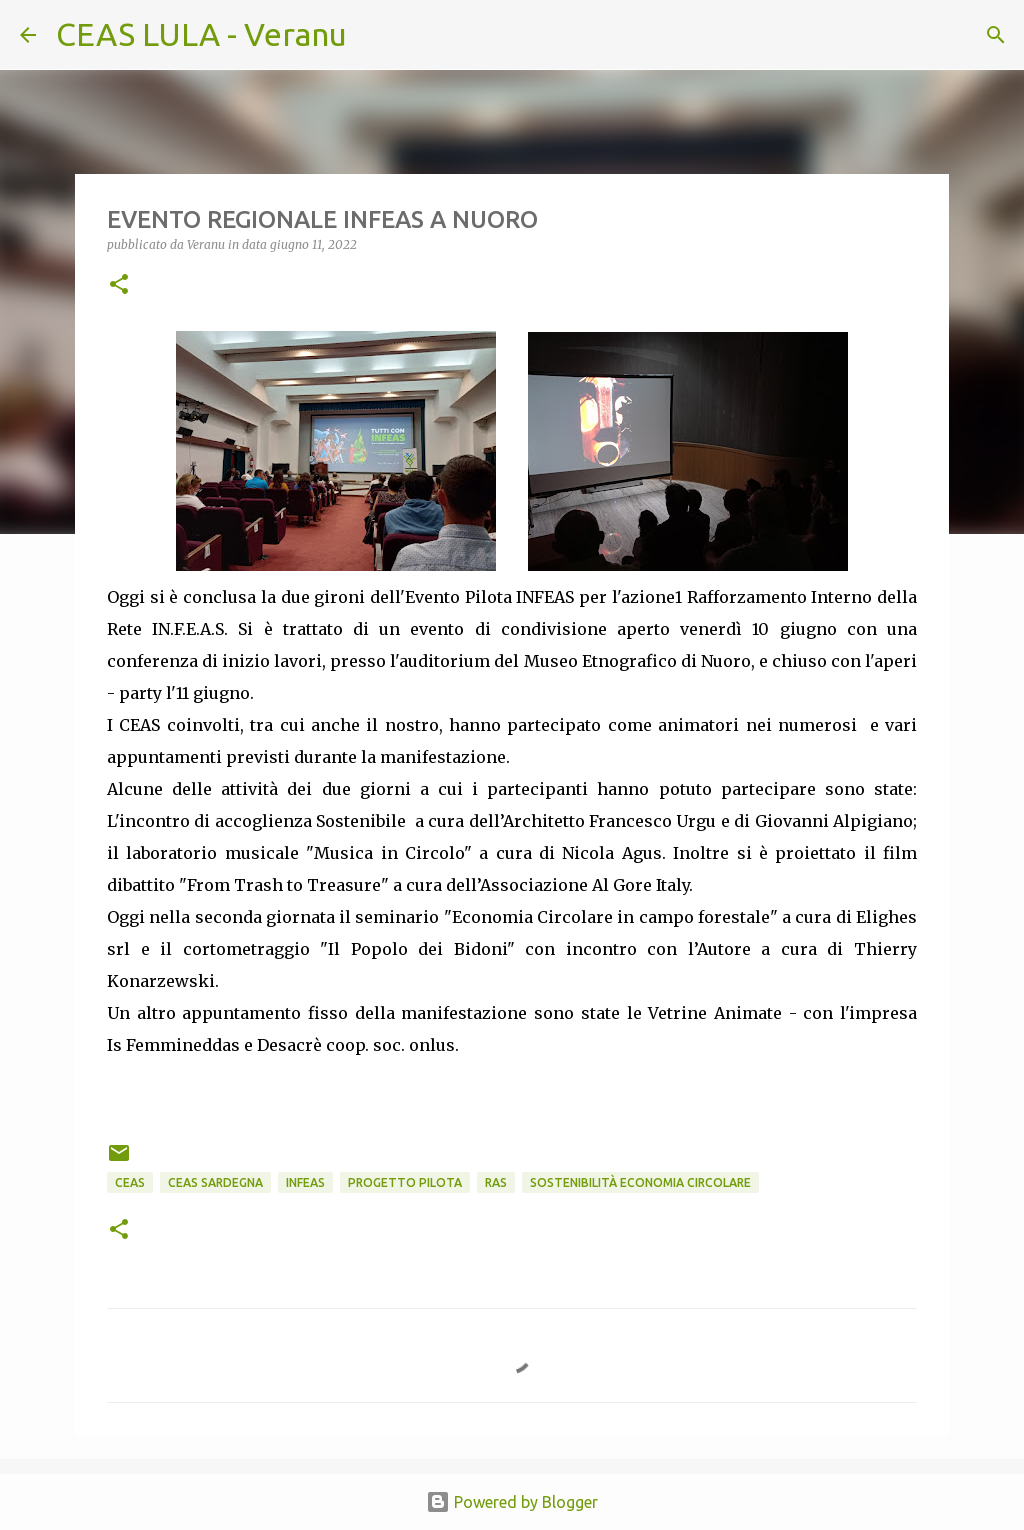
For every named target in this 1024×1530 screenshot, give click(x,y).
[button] (119, 285)
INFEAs (305, 1182)
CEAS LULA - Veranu (201, 34)
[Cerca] (375, 35)
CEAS (130, 1182)
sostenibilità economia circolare (640, 1182)
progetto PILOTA (405, 1182)
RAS (496, 1182)
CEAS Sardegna (215, 1182)
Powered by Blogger (512, 1502)
